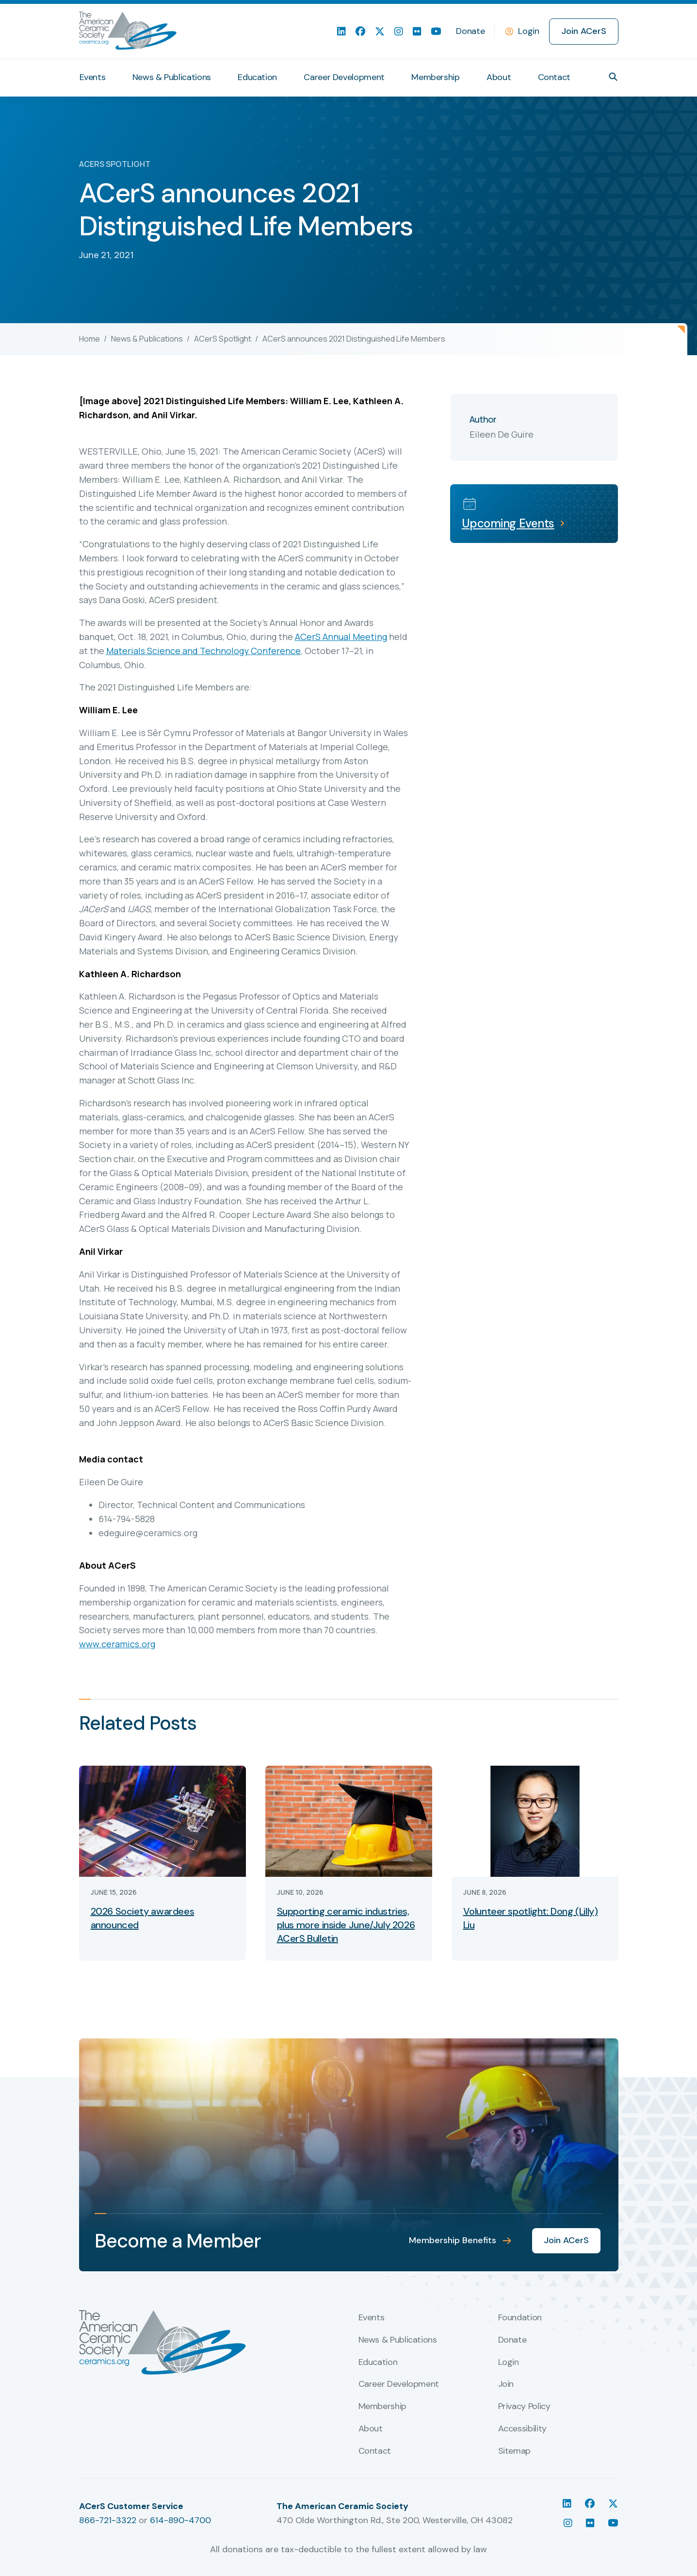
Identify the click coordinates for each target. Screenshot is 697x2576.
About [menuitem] (498, 77)
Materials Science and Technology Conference (203, 650)
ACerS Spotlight (222, 338)
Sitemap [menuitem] (514, 2451)
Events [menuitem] (93, 77)
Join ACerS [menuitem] (583, 31)
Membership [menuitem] (435, 77)
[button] (613, 77)
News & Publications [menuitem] (171, 77)
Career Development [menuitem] (344, 77)
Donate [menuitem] (470, 31)
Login (528, 31)
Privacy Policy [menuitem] (524, 2407)
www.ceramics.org (117, 1644)
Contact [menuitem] (554, 77)
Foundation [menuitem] (520, 2318)
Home (89, 338)
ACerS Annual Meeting (341, 636)
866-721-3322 (107, 2520)
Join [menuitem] (506, 2384)
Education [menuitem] (257, 77)
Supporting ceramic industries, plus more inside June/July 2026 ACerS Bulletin (346, 1925)
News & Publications (147, 338)
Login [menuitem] (508, 2362)
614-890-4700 (180, 2520)
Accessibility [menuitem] (522, 2429)
